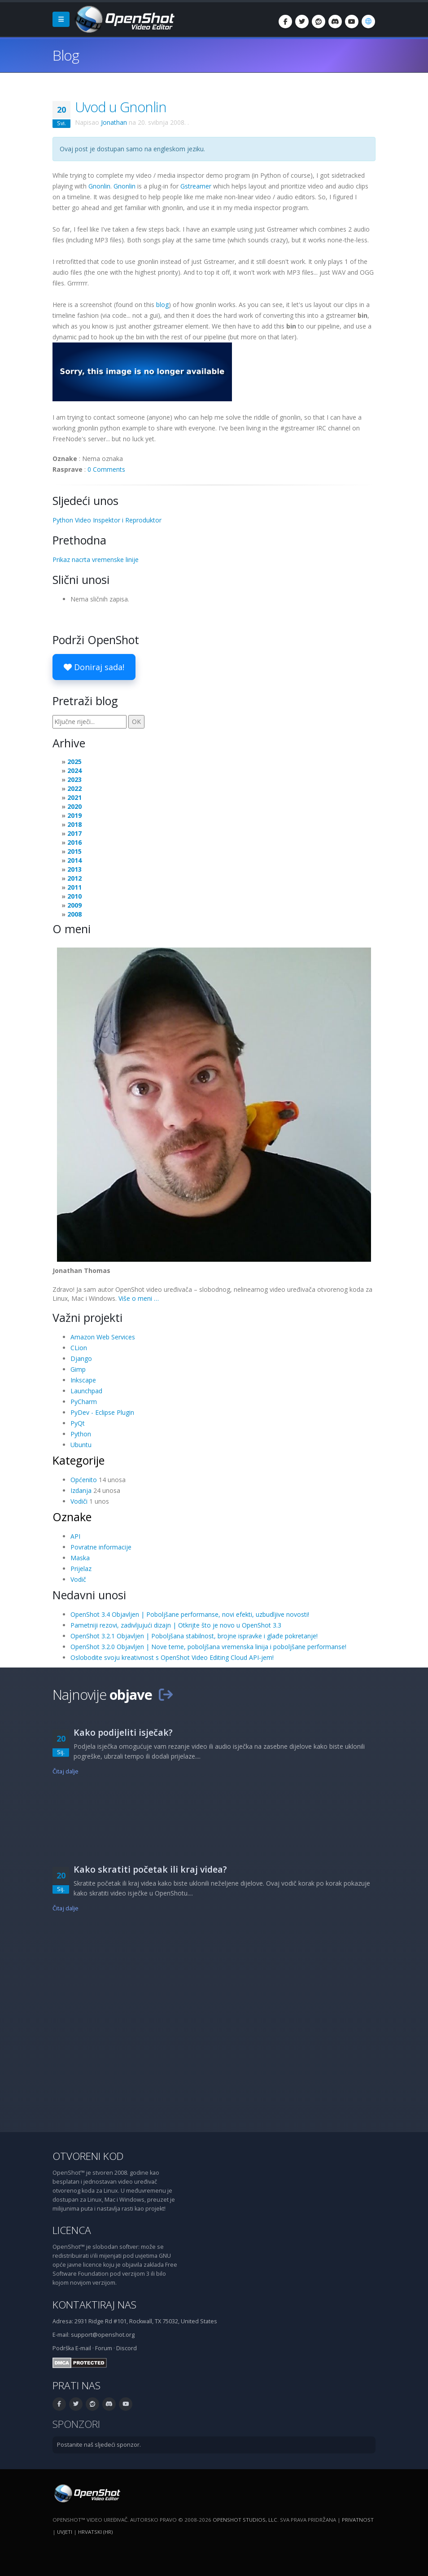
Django (81, 1358)
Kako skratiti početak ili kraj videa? (150, 1869)
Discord (126, 2348)
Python (80, 1434)
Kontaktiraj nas (94, 2305)
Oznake (72, 1516)
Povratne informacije (100, 1547)
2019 (74, 815)
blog (162, 304)
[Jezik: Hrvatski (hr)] (368, 21)
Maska (80, 1557)
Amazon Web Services (102, 1337)
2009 (74, 905)
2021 (74, 797)
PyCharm (83, 1401)
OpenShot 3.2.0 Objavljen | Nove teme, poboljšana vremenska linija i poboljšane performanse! (208, 1646)
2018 (74, 824)
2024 (74, 770)
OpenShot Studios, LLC (245, 2519)
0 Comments (106, 469)
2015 (74, 851)
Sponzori (76, 2424)
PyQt (77, 1423)
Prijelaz (81, 1568)
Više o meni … (138, 1298)
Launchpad (86, 1391)
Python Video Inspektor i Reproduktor (107, 520)
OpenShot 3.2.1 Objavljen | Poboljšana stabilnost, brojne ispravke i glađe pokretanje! (194, 1636)
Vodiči (78, 1501)
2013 (74, 869)
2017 (74, 833)
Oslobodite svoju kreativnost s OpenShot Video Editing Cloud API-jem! (172, 1657)
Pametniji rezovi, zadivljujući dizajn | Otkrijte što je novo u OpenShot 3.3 (175, 1625)
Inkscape (83, 1380)
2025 (74, 761)
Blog (65, 55)
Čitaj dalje (65, 1771)
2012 (74, 878)
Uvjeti (64, 2531)
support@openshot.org (103, 2335)
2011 (74, 887)
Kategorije (78, 1460)
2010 (74, 896)
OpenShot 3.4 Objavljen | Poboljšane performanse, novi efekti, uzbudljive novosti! (189, 1614)
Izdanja (81, 1490)
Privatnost (358, 2519)
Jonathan (114, 122)
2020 (74, 806)
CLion (78, 1347)
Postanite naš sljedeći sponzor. (99, 2445)
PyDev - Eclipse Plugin (102, 1412)
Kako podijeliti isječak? (123, 1732)
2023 (74, 779)
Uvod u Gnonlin (120, 106)
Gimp (78, 1369)
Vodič (78, 1579)
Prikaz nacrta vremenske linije (95, 559)
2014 (74, 860)
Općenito (83, 1479)
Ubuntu (81, 1444)
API (75, 1536)
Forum (103, 2348)
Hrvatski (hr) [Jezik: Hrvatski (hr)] (95, 2531)
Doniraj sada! (94, 667)
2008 (74, 914)
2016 (74, 842)
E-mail (83, 2348)
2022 (74, 788)
